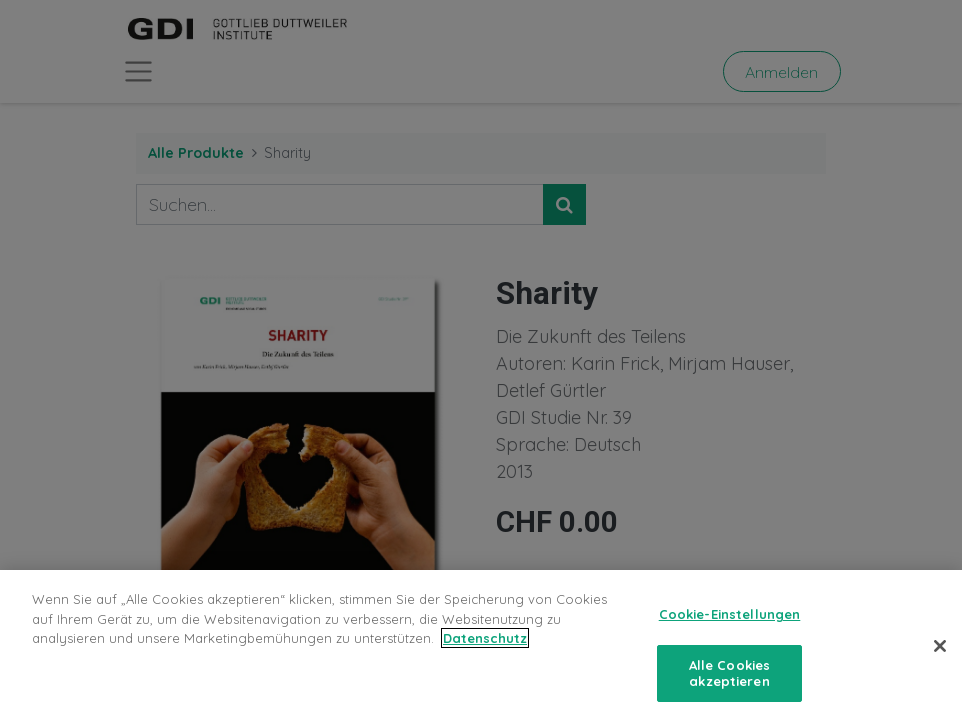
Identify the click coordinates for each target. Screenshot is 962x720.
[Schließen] (940, 657)
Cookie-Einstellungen (730, 625)
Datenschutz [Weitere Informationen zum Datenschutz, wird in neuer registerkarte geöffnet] (485, 649)
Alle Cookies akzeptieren (730, 684)
